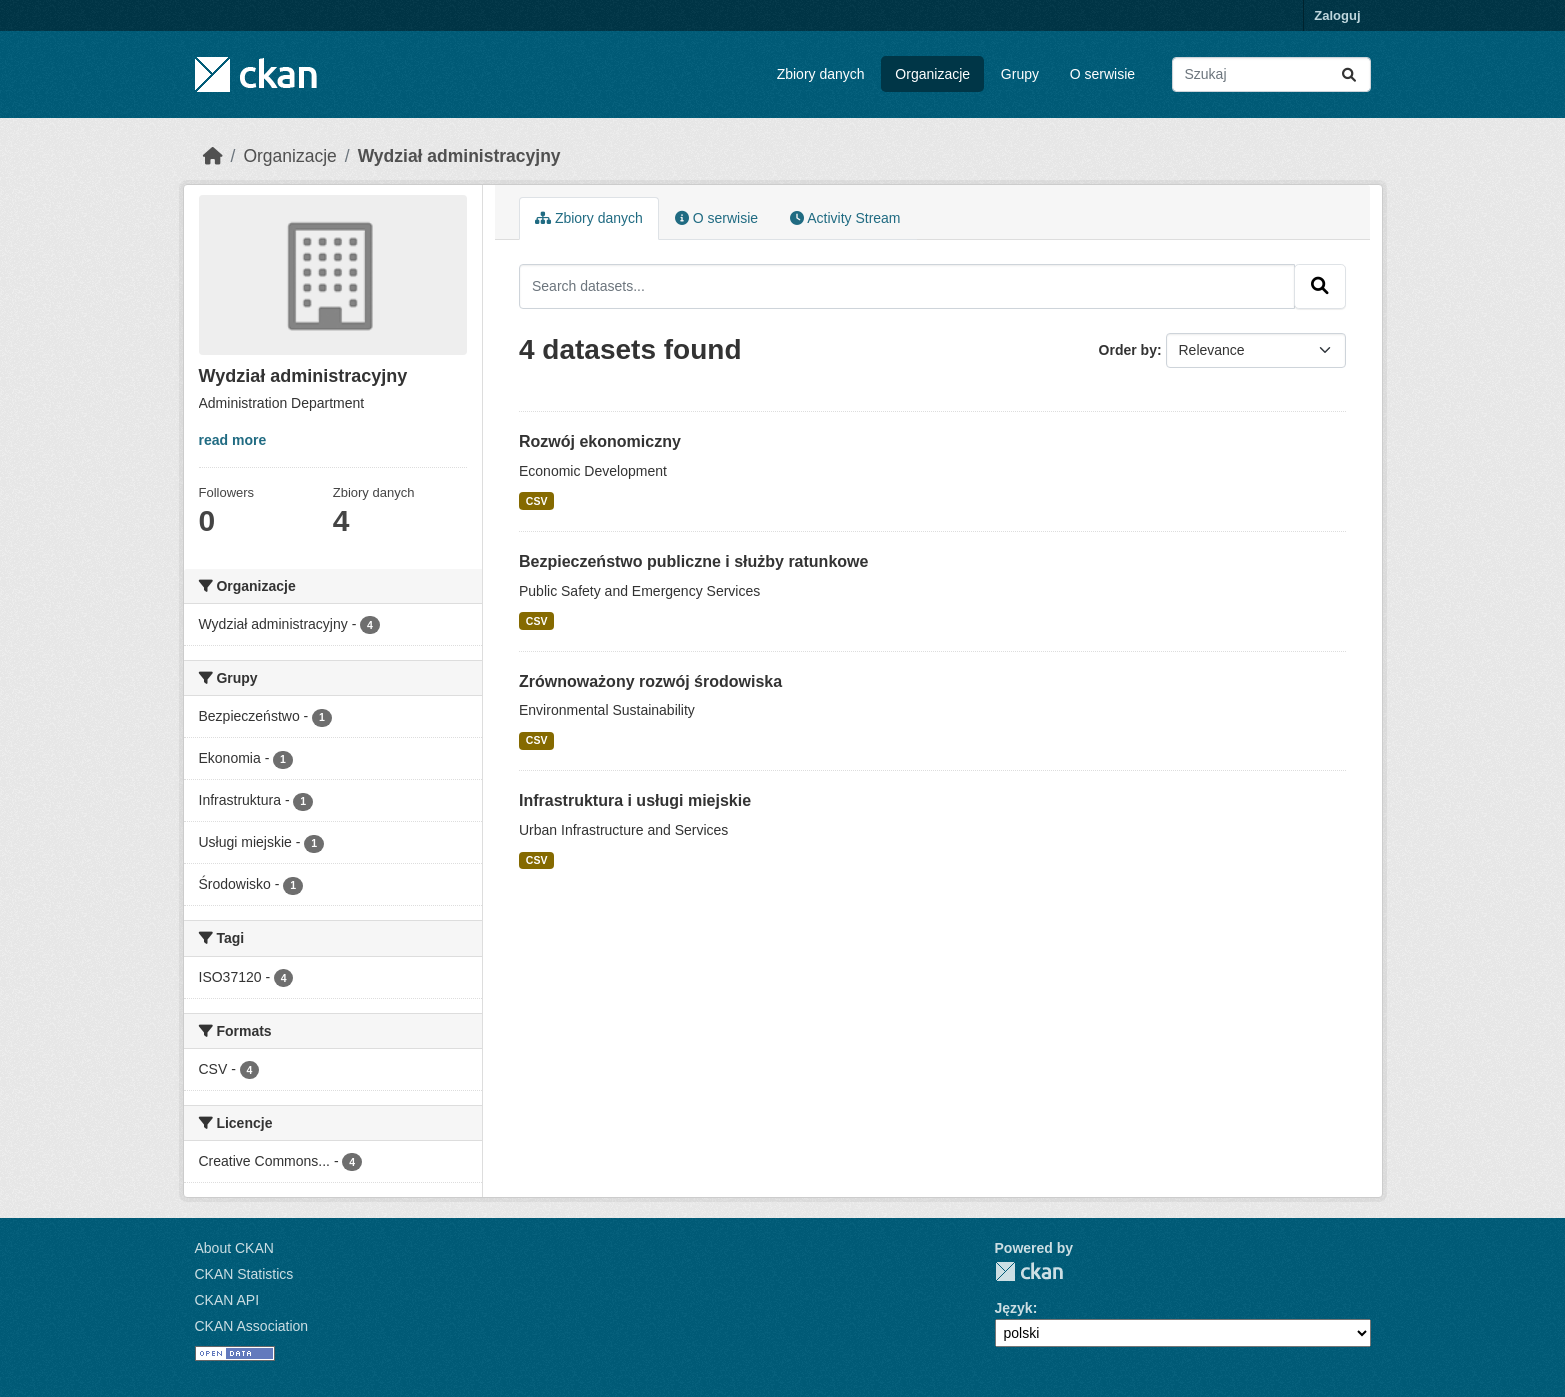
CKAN (1029, 1271)
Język (1014, 1308)
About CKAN (234, 1248)
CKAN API (227, 1300)
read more (233, 440)
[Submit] (1349, 74)
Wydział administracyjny (459, 156)
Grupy (1020, 74)
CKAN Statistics (244, 1274)
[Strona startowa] (213, 156)
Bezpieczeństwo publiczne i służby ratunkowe (693, 561)
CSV (537, 501)
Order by (1128, 350)
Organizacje (932, 74)
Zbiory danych (821, 74)
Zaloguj (1337, 15)
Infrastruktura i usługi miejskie (635, 800)
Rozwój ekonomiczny (600, 441)
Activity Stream (845, 218)
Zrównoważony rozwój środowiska (650, 681)
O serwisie (1102, 74)
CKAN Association (252, 1326)
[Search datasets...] (1271, 74)
